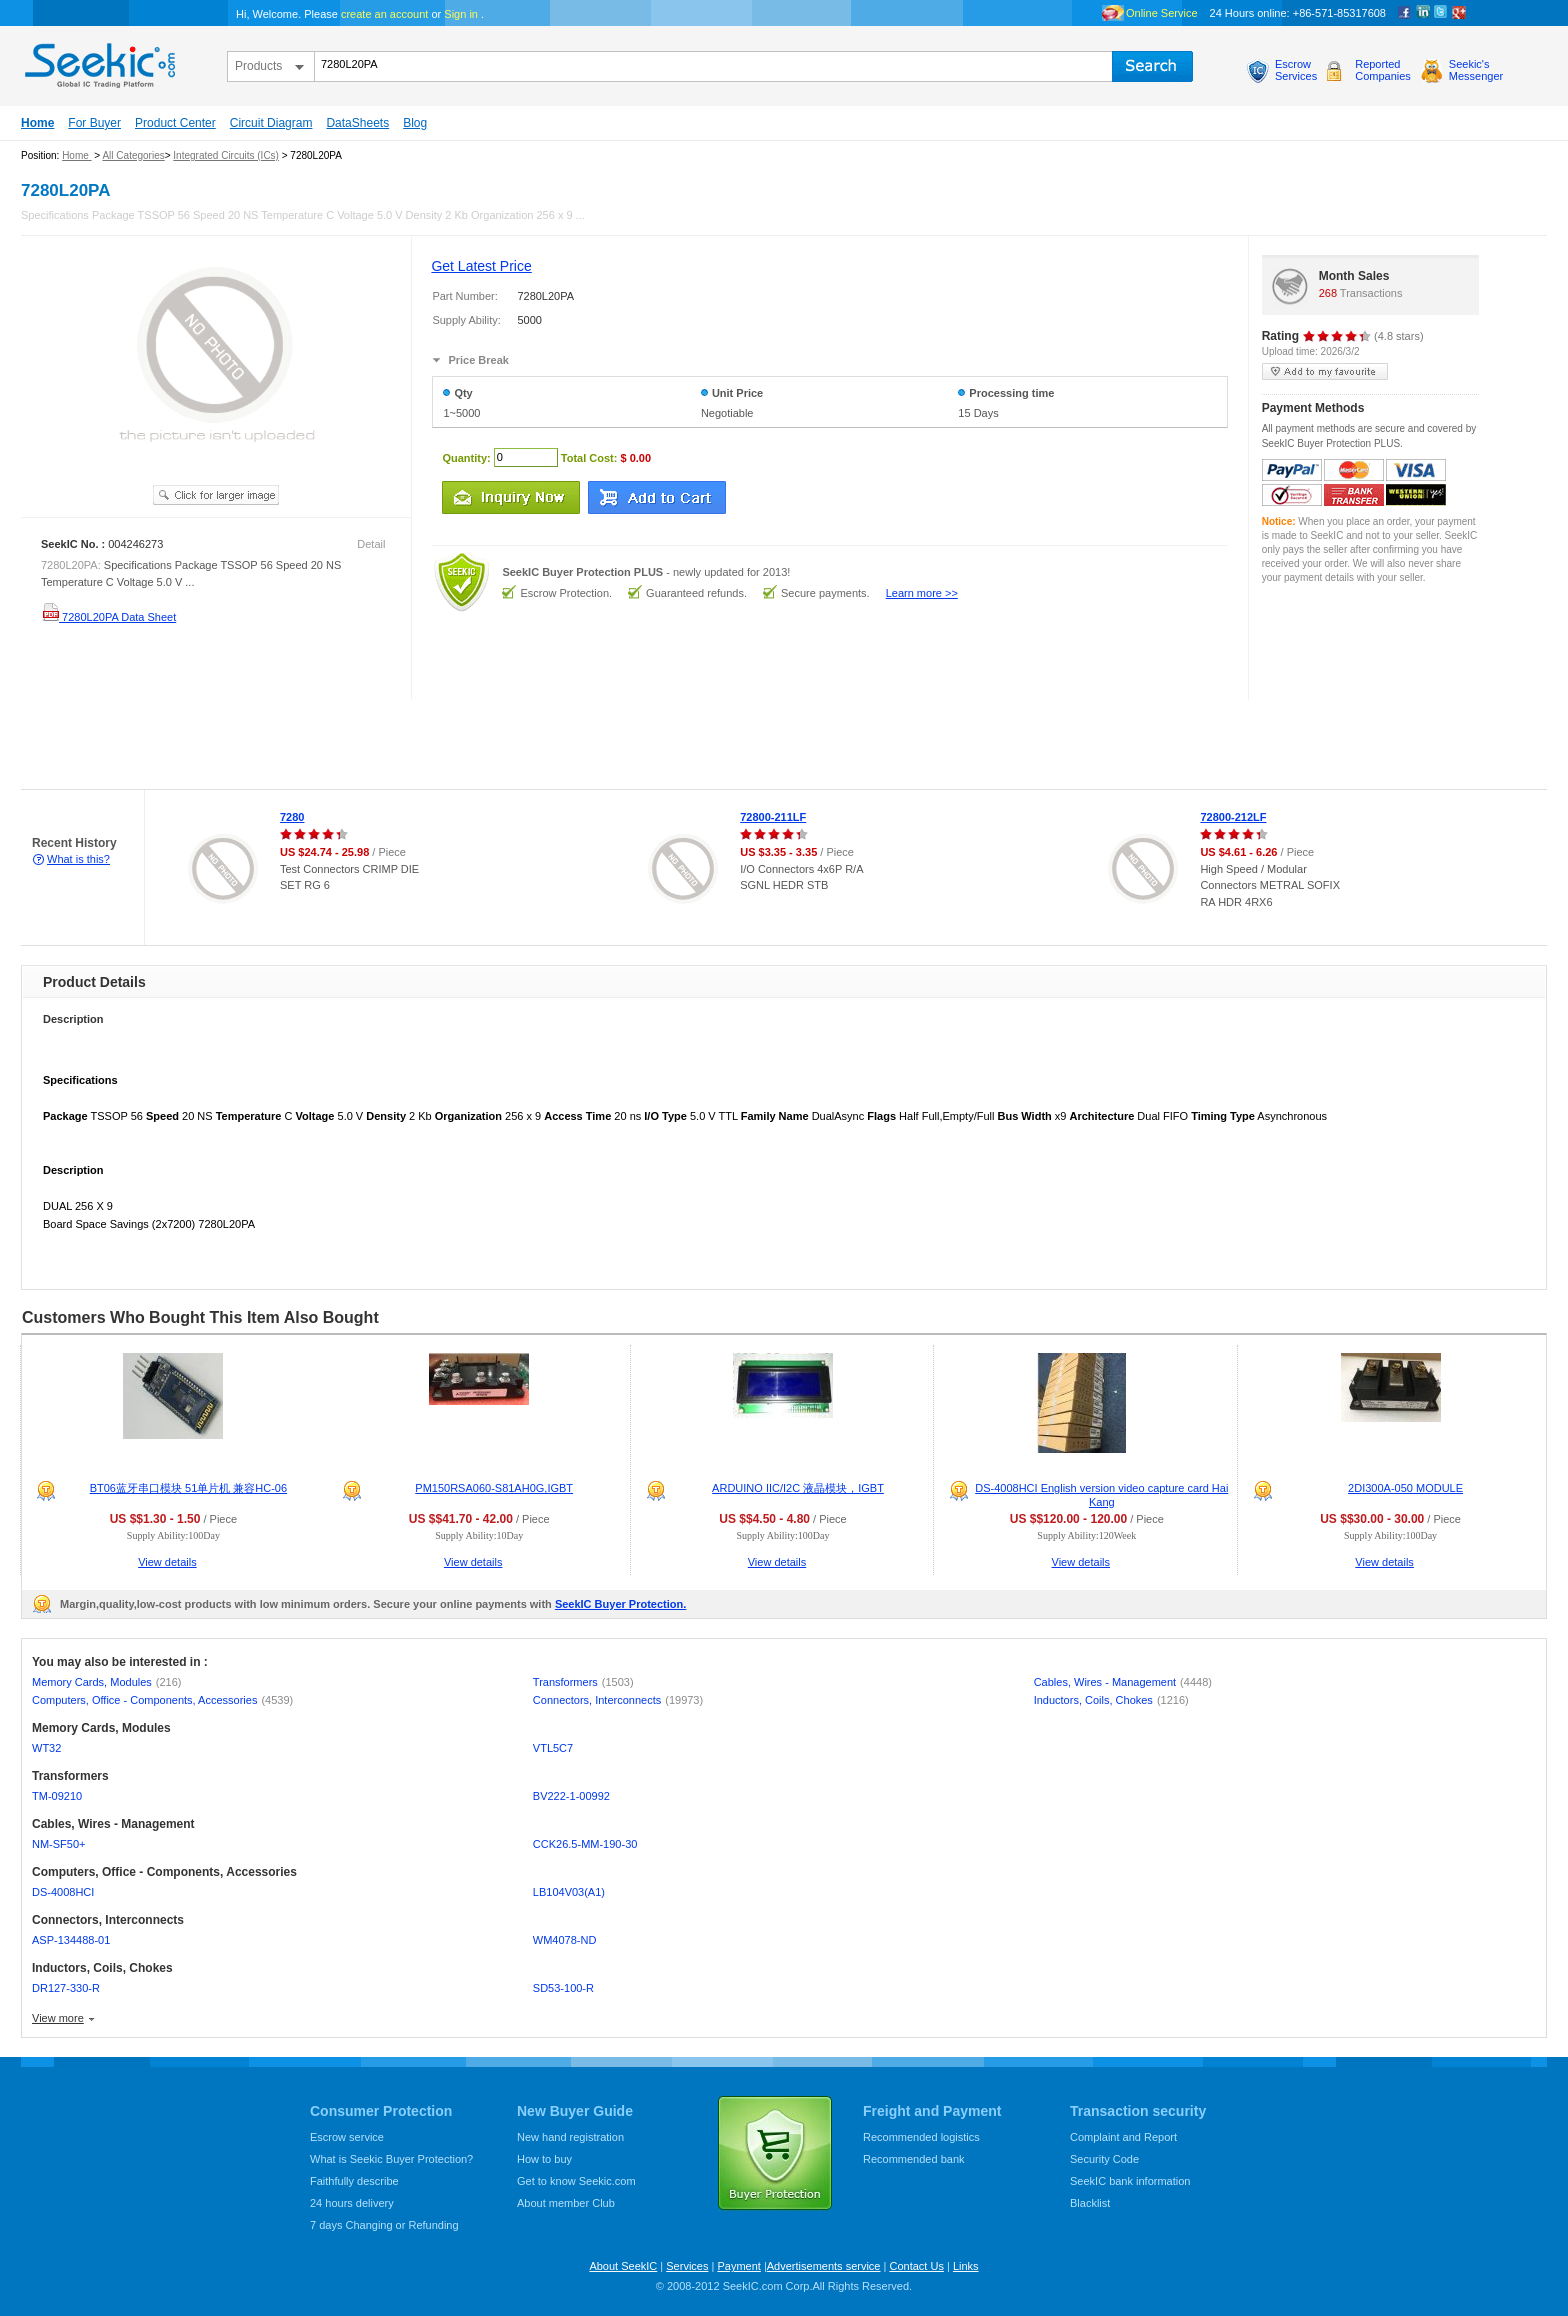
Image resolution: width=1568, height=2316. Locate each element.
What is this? (78, 859)
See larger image (216, 495)
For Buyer (94, 123)
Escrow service (347, 2137)
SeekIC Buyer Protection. (620, 1604)
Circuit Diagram (271, 123)
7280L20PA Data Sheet (108, 617)
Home (37, 123)
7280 (292, 817)
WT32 (46, 1748)
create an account (384, 14)
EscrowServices (1296, 70)
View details (167, 1562)
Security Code (1104, 2159)
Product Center (175, 123)
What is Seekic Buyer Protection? (391, 2159)
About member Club (566, 2203)
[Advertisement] (364, 745)
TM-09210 (57, 1796)
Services (687, 2266)
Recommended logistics (921, 2137)
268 (1328, 293)
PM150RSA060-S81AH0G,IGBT (494, 1488)
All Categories (133, 155)
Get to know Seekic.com (576, 2181)
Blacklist (1090, 2203)
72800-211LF (773, 817)
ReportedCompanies (1383, 70)
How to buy (544, 2159)
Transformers (583, 1682)
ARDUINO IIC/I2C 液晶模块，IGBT (798, 1488)
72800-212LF (1233, 817)
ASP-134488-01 (71, 1940)
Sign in (461, 14)
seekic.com (98, 61)
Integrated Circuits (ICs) (226, 155)
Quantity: (466, 457)
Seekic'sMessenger (1476, 70)
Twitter (1441, 13)
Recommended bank (914, 2159)
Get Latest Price (481, 266)
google (1459, 13)
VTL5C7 (553, 1748)
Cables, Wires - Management (1123, 1682)
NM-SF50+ (59, 1844)
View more (58, 2018)
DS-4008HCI (63, 1892)
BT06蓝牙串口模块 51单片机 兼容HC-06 (188, 1488)
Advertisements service (824, 2266)
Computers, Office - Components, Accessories (162, 1700)
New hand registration (570, 2137)
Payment (738, 2266)
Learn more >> (922, 593)
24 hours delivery (352, 2203)
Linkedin (1423, 13)
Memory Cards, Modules (107, 1682)
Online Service (1162, 13)
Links (966, 2266)
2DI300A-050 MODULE (1405, 1488)
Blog (415, 123)
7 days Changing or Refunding (384, 2225)
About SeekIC (623, 2266)
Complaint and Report (1123, 2137)
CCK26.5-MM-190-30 (585, 1844)
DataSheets (357, 123)
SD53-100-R (563, 1988)
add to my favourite (1325, 371)
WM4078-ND (565, 1940)
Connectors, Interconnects (618, 1700)
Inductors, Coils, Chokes (1111, 1700)
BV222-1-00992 (571, 1796)
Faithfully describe (354, 2181)
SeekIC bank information (1130, 2181)
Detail (371, 544)
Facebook (1405, 13)
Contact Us (916, 2266)
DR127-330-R (66, 1988)
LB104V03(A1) (569, 1892)
